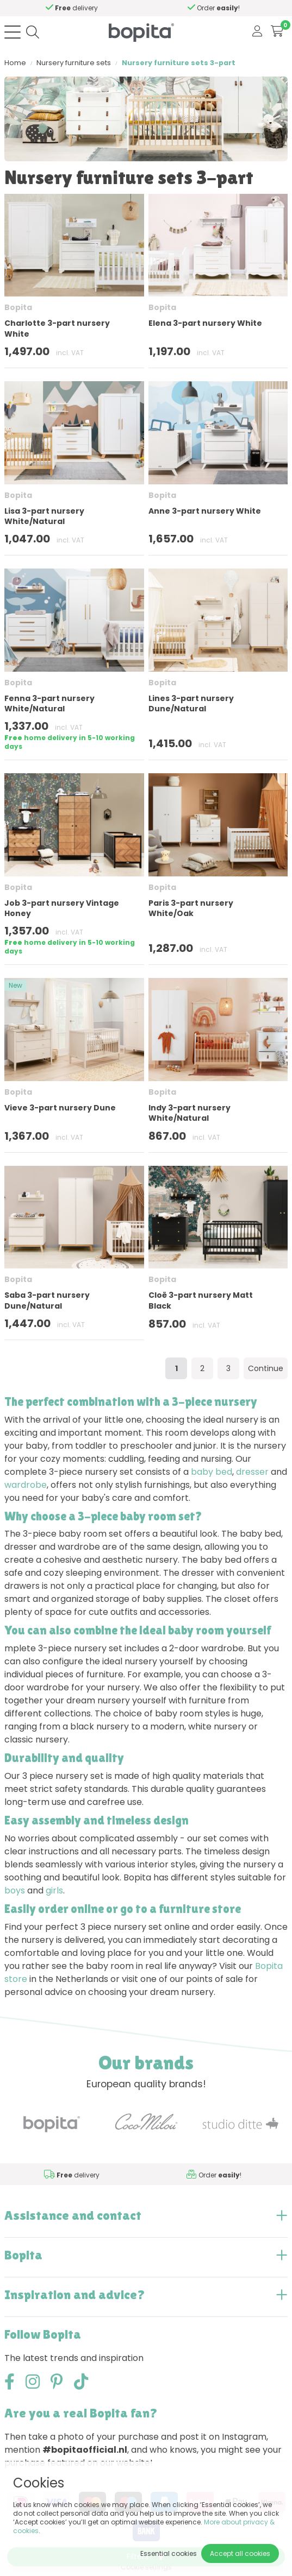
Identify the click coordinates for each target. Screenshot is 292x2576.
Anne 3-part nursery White (204, 511)
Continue (265, 1368)
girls (54, 1890)
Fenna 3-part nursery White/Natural (49, 703)
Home (15, 62)
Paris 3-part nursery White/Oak (190, 908)
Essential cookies (168, 2553)
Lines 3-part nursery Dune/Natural (191, 703)
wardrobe (25, 1485)
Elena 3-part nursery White (205, 323)
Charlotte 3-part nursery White (57, 328)
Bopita (18, 307)
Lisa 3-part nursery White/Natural (44, 516)
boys (14, 1890)
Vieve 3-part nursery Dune (60, 1107)
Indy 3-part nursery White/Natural (189, 1112)
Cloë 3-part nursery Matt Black (200, 1300)
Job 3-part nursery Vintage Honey (61, 908)
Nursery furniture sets (73, 62)
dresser (252, 1472)
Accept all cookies (240, 2553)
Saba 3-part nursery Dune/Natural (47, 1300)
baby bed (211, 1472)
